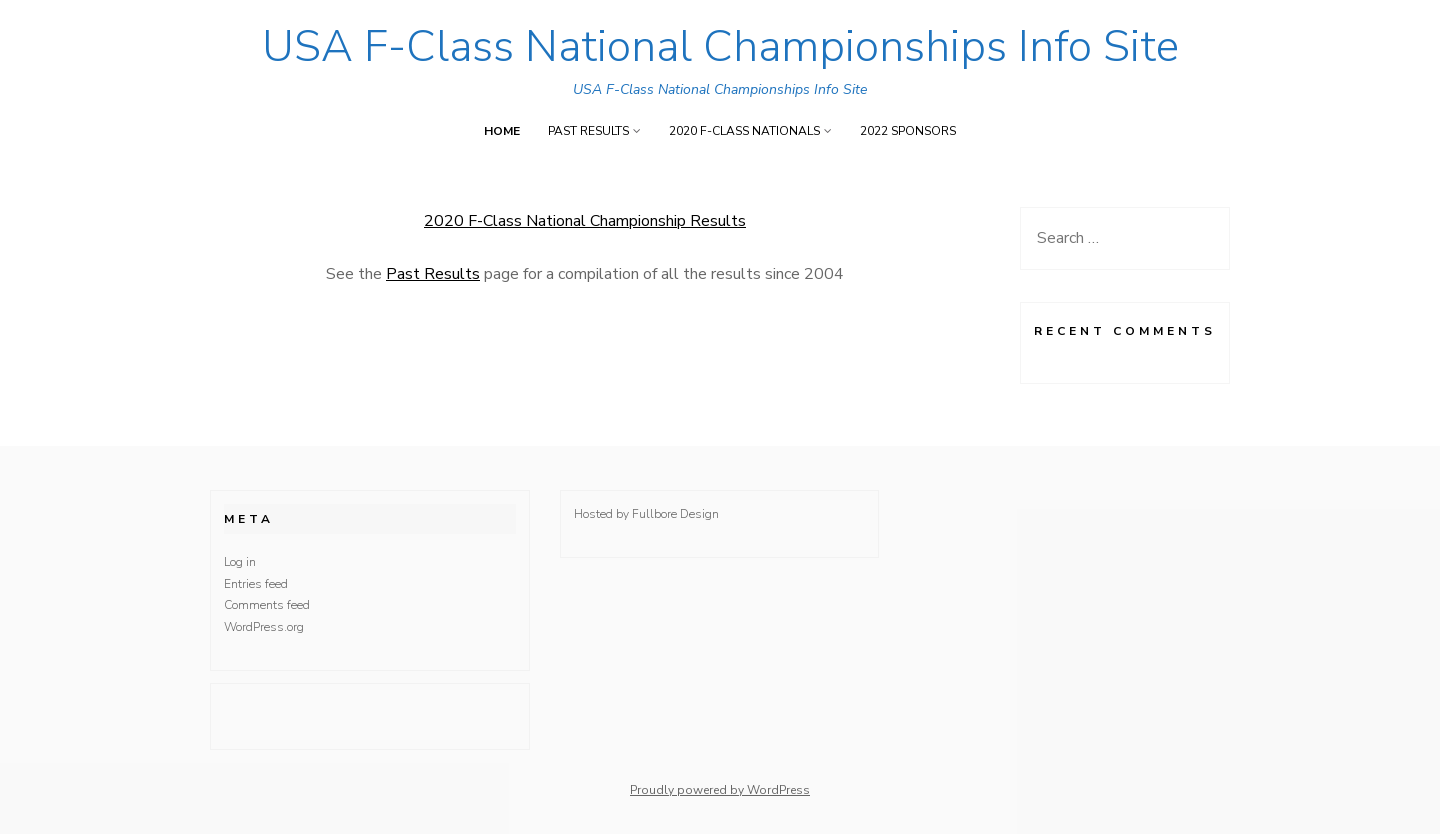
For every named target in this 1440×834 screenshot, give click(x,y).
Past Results (588, 131)
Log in (240, 562)
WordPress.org (264, 627)
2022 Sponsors (908, 131)
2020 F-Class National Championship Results (585, 221)
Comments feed (267, 605)
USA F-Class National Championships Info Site (720, 47)
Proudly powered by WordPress (720, 790)
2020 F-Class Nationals (744, 131)
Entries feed (256, 584)
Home (502, 131)
